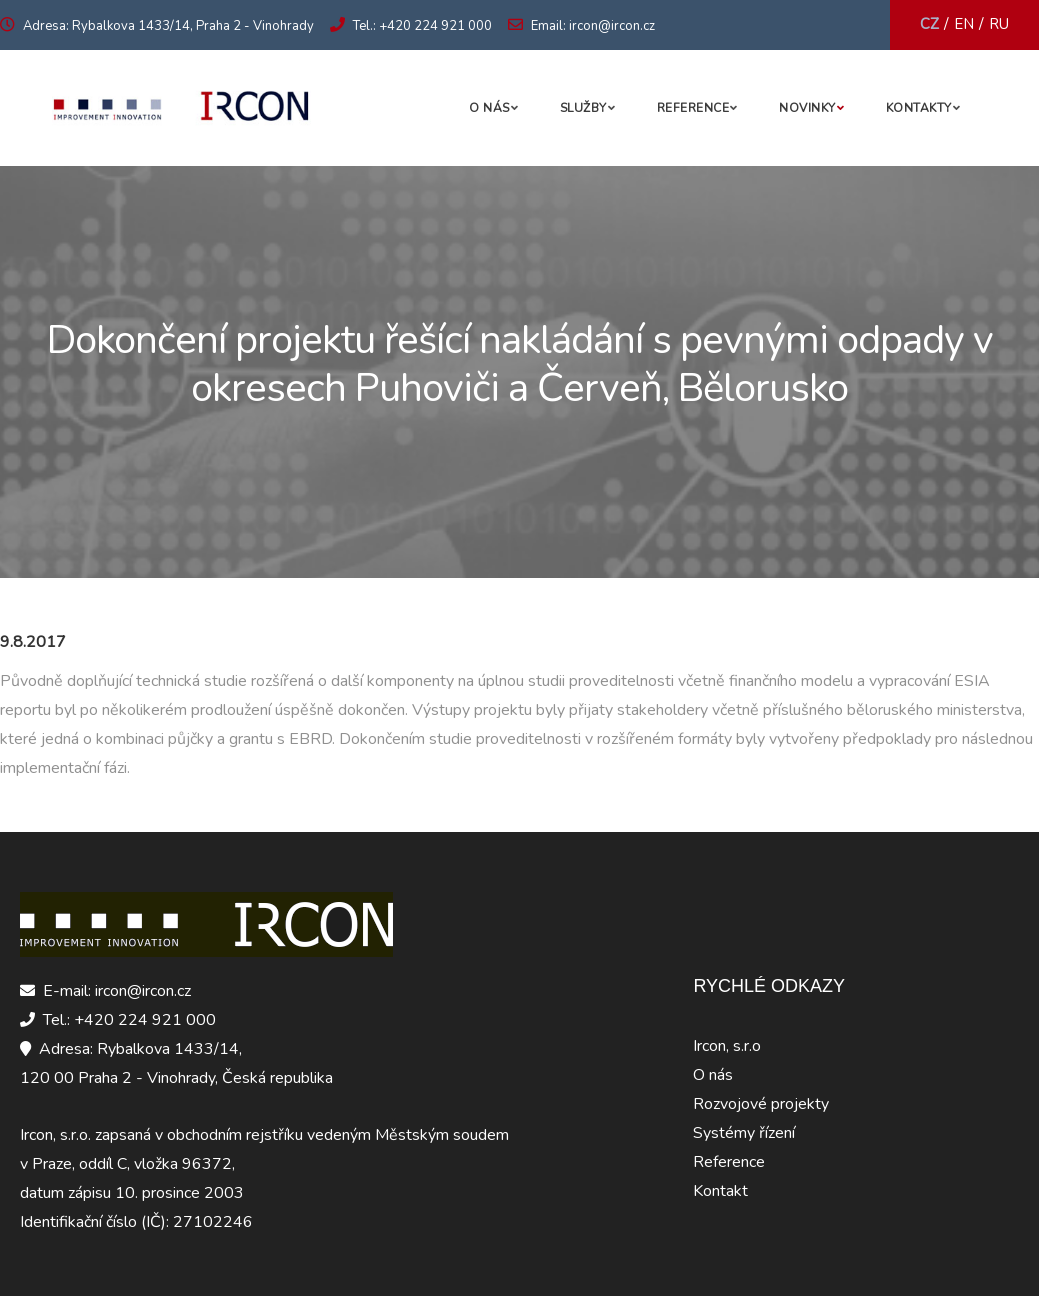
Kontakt (720, 1191)
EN (964, 24)
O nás (489, 108)
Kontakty (919, 108)
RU (999, 24)
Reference (693, 108)
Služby (583, 108)
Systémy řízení (744, 1133)
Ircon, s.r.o (727, 1046)
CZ (929, 24)
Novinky (807, 108)
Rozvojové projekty (761, 1104)
